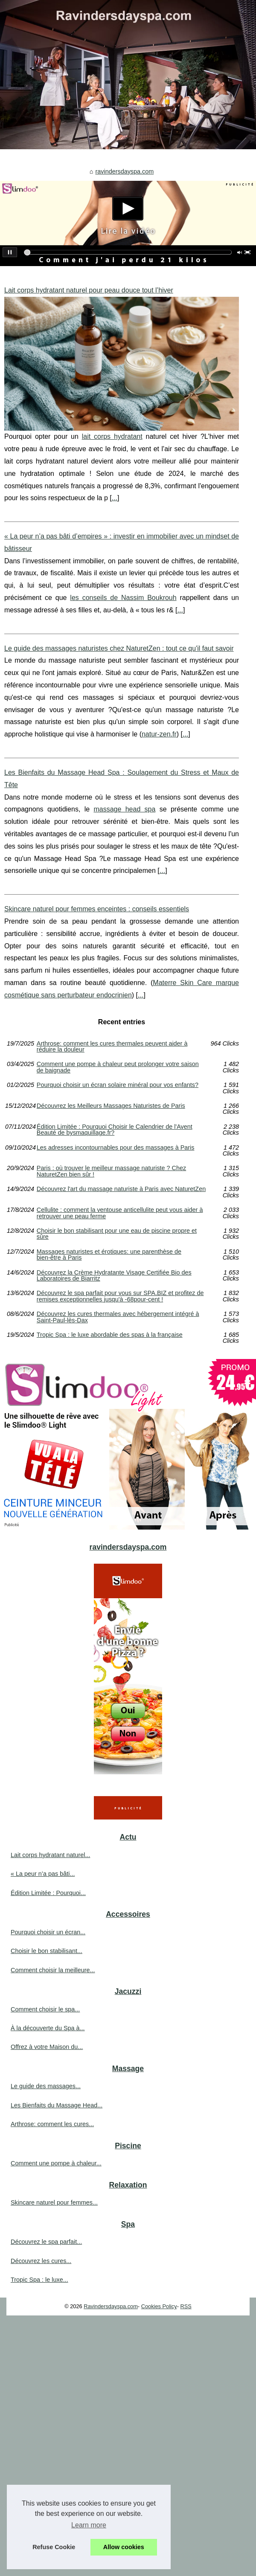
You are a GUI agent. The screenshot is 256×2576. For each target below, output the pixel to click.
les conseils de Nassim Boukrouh (123, 597)
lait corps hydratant (112, 436)
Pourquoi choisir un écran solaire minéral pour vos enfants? (117, 1085)
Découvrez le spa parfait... (46, 2241)
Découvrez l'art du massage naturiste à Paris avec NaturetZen (121, 1189)
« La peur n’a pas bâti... (43, 1873)
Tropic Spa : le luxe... (39, 2279)
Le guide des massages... (46, 2086)
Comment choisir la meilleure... (53, 1970)
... (114, 497)
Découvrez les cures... (41, 2260)
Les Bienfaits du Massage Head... (56, 2105)
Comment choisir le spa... (45, 2009)
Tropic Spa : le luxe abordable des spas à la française (110, 1335)
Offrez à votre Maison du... (47, 2046)
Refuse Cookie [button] (53, 2547)
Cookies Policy (159, 2306)
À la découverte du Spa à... (48, 2028)
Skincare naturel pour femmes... (54, 2202)
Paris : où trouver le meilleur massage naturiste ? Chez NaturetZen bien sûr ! (111, 1171)
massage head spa (124, 809)
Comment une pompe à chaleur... (56, 2163)
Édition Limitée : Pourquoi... (48, 1892)
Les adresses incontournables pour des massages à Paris (116, 1148)
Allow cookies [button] (123, 2547)
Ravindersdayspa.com (111, 2306)
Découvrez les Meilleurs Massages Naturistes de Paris (111, 1106)
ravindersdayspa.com (124, 171)
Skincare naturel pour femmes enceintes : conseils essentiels (96, 909)
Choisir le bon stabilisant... (46, 1950)
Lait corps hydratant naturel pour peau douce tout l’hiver (88, 290)
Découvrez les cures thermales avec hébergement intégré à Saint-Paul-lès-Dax (118, 1317)
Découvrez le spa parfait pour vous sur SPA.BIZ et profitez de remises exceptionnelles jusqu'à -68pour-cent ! (120, 1296)
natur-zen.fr (159, 734)
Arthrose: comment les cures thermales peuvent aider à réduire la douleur (112, 1046)
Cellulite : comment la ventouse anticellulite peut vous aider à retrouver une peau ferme (120, 1213)
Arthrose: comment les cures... (52, 2124)
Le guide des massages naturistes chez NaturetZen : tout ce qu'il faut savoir (119, 648)
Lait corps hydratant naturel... (50, 1855)
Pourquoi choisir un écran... (48, 1932)
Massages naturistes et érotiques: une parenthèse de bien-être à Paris (109, 1255)
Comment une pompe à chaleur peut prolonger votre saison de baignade (118, 1067)
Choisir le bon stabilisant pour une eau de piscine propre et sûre (117, 1234)
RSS (185, 2306)
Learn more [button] (88, 2525)
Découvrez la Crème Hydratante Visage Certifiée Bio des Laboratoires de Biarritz (114, 1275)
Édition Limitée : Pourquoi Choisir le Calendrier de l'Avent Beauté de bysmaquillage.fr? (114, 1130)
